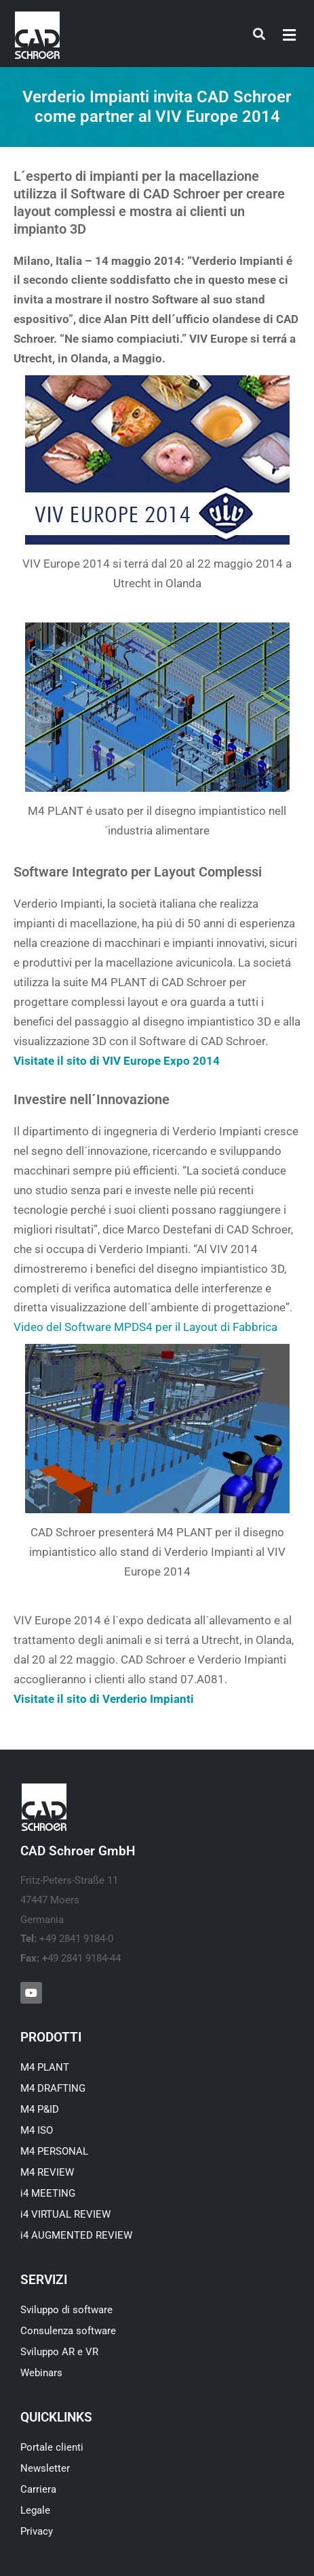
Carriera (38, 2489)
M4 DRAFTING (52, 2088)
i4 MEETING (47, 2193)
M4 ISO (36, 2130)
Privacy (36, 2531)
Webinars (41, 2373)
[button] (289, 35)
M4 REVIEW (47, 2172)
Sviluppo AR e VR (59, 2352)
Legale (35, 2510)
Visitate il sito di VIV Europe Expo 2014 (117, 1061)
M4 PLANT (44, 2067)
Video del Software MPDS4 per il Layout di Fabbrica (145, 1327)
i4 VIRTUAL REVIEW (65, 2214)
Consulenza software (68, 2331)
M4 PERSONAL (54, 2151)
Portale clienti (51, 2447)
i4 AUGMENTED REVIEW (76, 2235)
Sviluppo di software (66, 2310)
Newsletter (45, 2468)
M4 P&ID (39, 2109)
